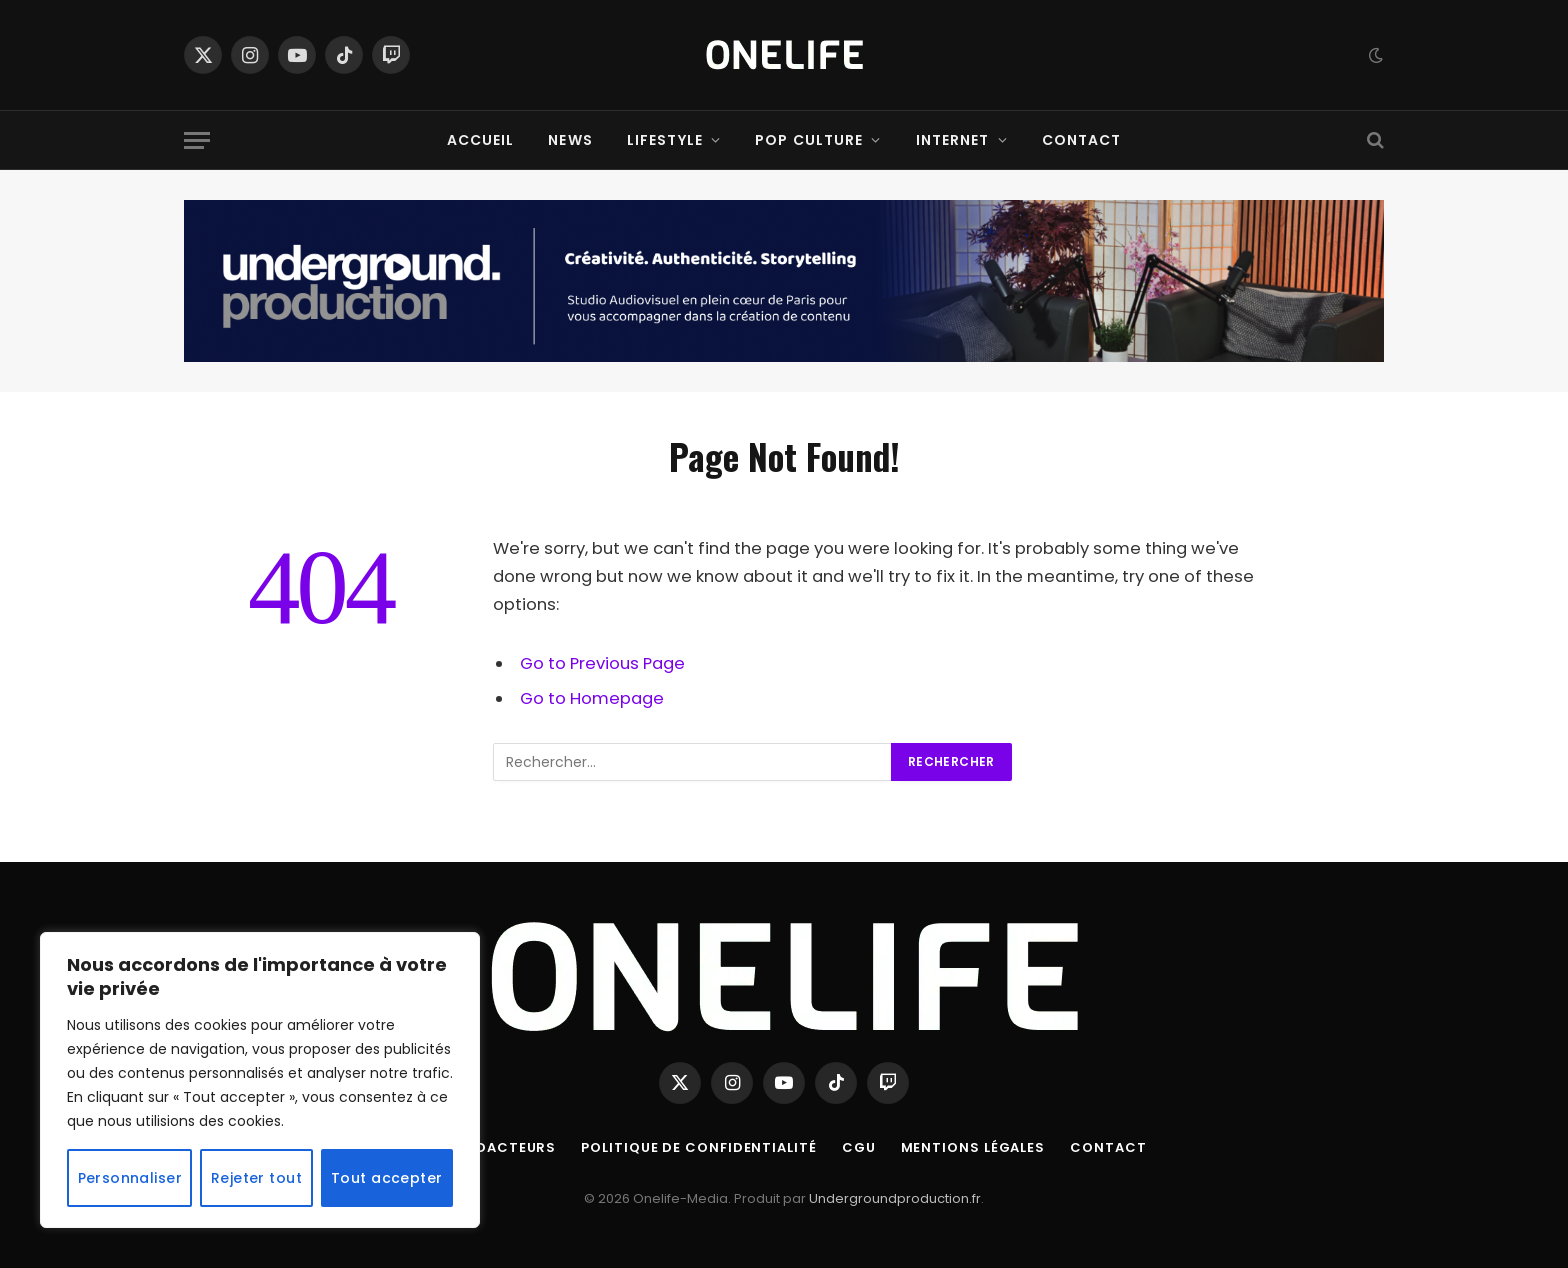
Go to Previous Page (602, 663)
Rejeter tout (256, 1178)
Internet (953, 140)
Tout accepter (386, 1178)
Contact (1082, 140)
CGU (859, 1147)
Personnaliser (130, 1178)
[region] (260, 1080)
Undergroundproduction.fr (895, 1198)
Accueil (481, 140)
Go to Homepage (592, 698)
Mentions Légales (973, 1147)
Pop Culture (809, 140)
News (570, 140)
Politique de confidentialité (698, 1147)
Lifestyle (665, 140)
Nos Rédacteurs (489, 1147)
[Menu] (197, 140)
